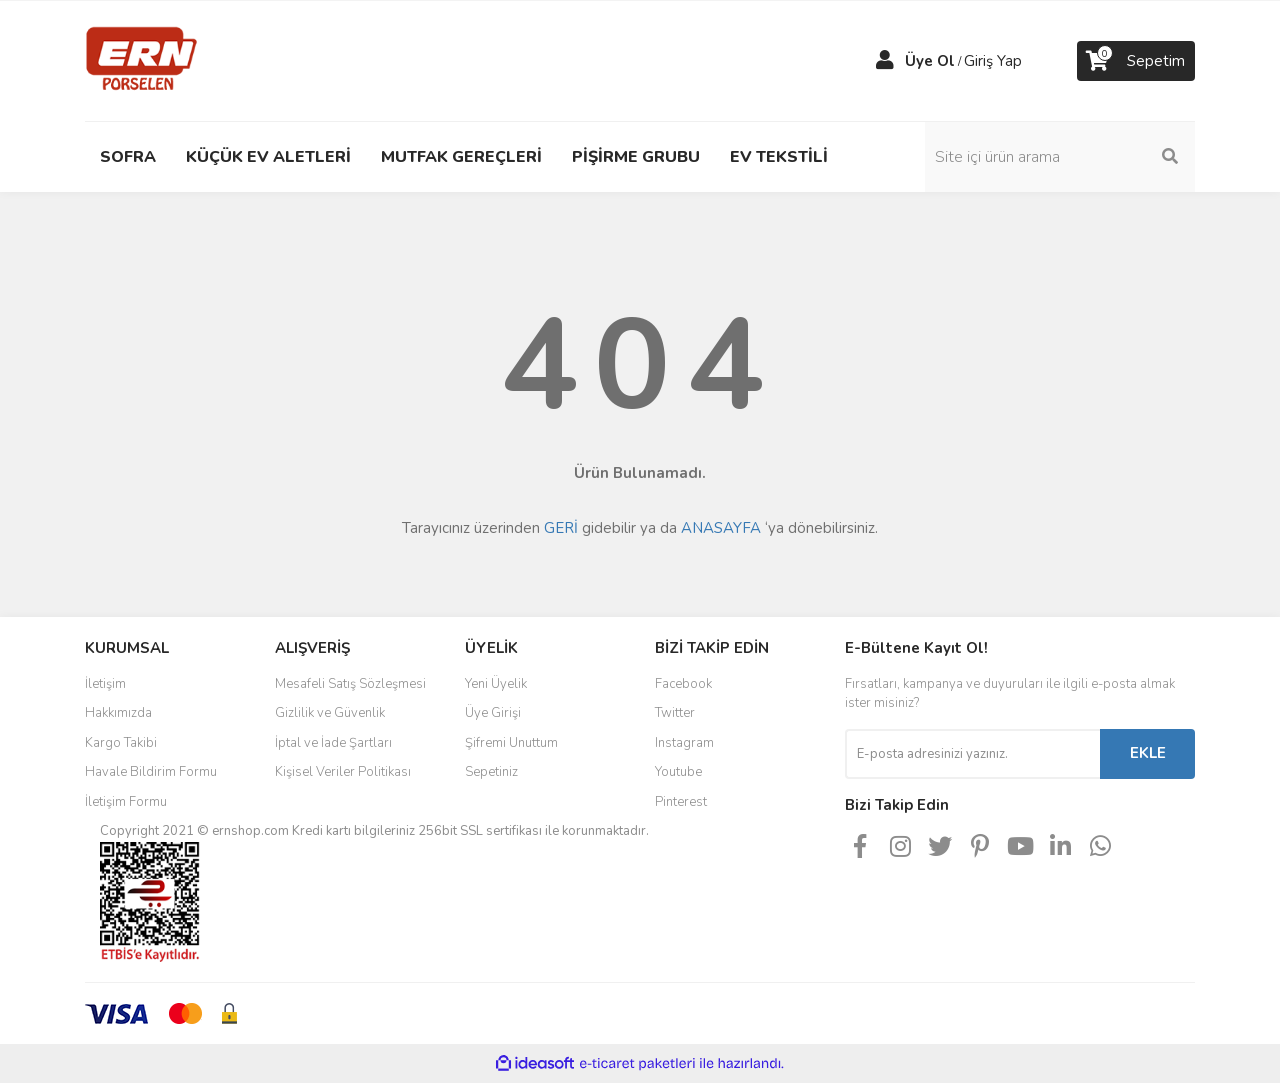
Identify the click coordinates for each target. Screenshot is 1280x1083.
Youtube (678, 772)
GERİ (561, 528)
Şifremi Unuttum (511, 743)
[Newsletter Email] (972, 754)
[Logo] (141, 60)
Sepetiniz (491, 772)
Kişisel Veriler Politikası (343, 772)
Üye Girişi (493, 713)
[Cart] (1136, 61)
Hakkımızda (118, 713)
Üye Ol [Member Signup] (930, 61)
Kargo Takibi (121, 743)
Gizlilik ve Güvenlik (330, 713)
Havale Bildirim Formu (151, 772)
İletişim (105, 684)
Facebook (683, 684)
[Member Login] (885, 61)
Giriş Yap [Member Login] (993, 61)
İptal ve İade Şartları (333, 743)
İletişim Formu (126, 802)
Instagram (684, 743)
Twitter (675, 713)
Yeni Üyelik (496, 684)
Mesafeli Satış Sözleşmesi (350, 684)
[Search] (1060, 157)
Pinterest (681, 802)
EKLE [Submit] (1148, 753)
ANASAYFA (721, 528)
